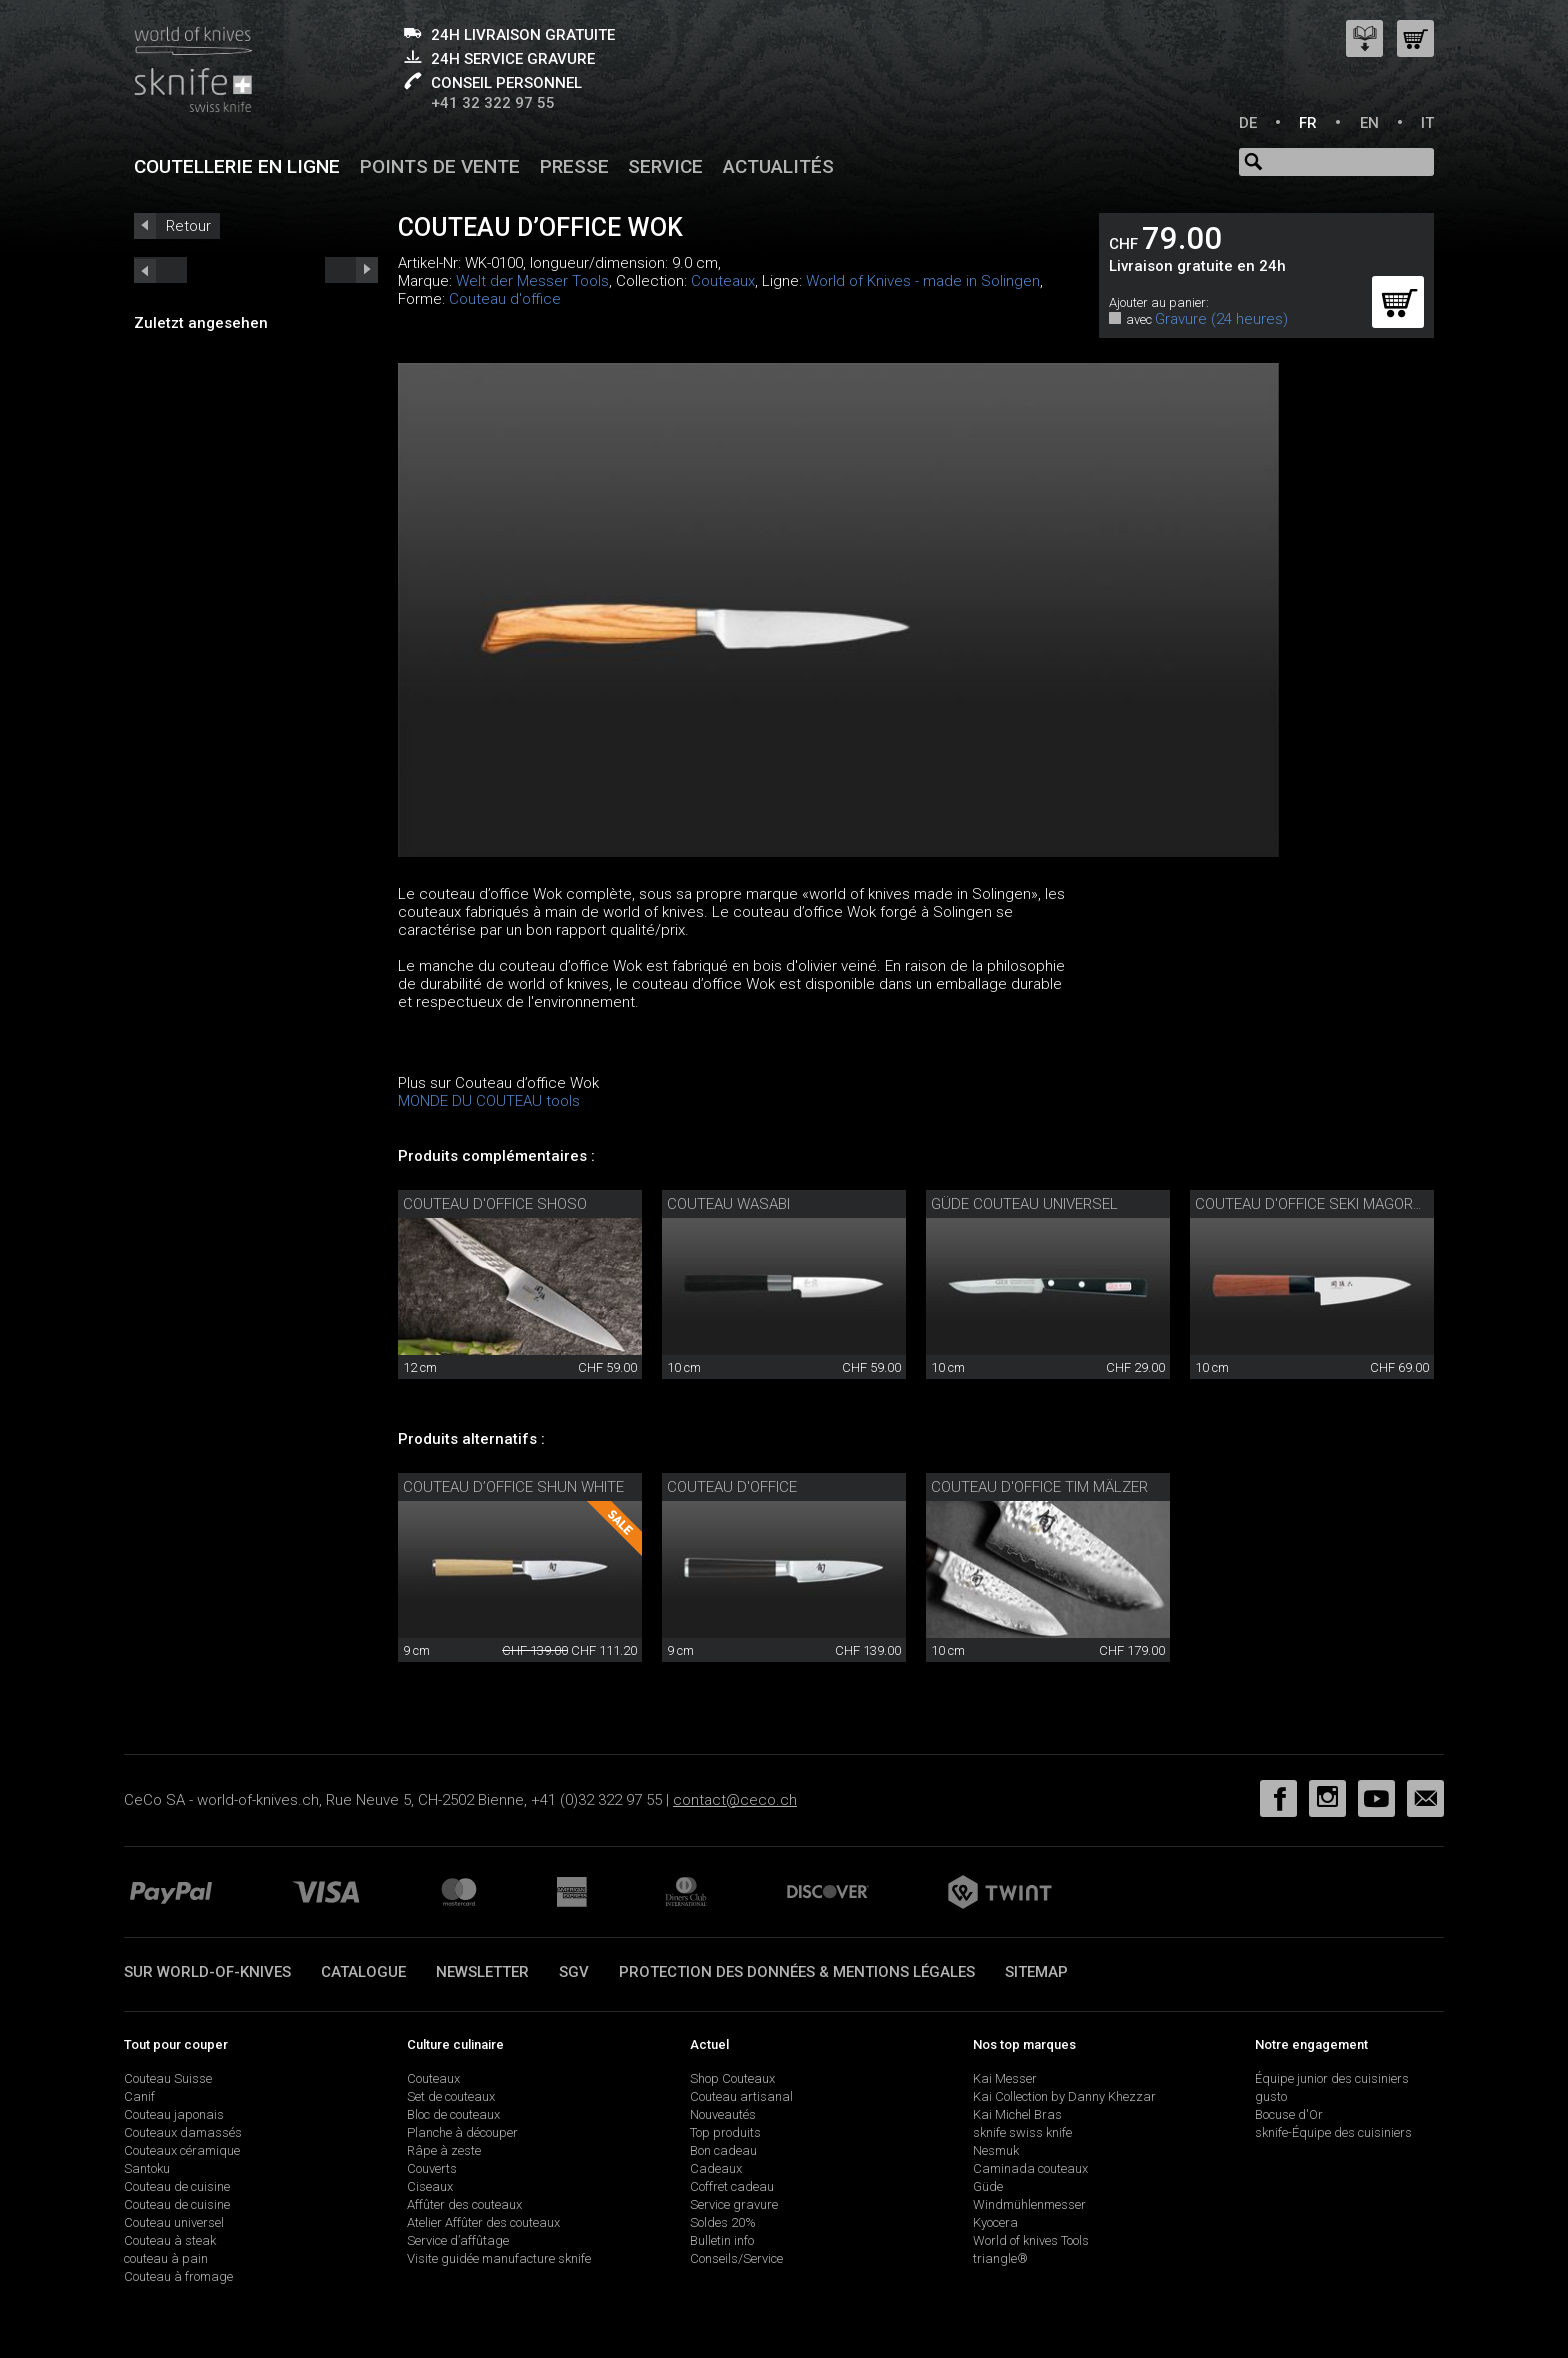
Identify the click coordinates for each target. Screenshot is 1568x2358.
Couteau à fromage (178, 2276)
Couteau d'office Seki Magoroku (1318, 1204)
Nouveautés (723, 2114)
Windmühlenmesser (1029, 2204)
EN (1369, 123)
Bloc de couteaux (453, 2114)
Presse (574, 166)
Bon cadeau (723, 2150)
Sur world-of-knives (207, 1972)
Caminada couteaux (1030, 2168)
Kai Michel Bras (1017, 2114)
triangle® (1000, 2258)
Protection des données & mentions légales (797, 1972)
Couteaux (723, 281)
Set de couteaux (451, 2096)
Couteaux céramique (182, 2150)
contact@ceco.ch (735, 1800)
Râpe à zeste (444, 2150)
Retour (188, 226)
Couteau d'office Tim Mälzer (1039, 1487)
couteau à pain (166, 2258)
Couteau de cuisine (177, 2186)
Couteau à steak (170, 2240)
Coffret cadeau (732, 2186)
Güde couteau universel (1024, 1204)
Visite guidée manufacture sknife (499, 2258)
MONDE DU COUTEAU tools (489, 1101)
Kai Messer (1005, 2078)
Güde (988, 2186)
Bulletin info (722, 2240)
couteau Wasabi (728, 1204)
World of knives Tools (1031, 2240)
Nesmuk (996, 2150)
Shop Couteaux (732, 2078)
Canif (139, 2096)
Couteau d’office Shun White (513, 1487)
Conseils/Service (736, 2258)
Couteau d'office (505, 299)
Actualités (778, 166)
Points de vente (440, 166)
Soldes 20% (723, 2222)
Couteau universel (174, 2222)
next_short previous (160, 270)
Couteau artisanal (741, 2096)
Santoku (147, 2168)
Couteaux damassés (183, 2132)
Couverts (432, 2168)
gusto (1271, 2096)
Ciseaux (430, 2186)
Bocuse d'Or (1289, 2114)
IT (1427, 123)
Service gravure (734, 2204)
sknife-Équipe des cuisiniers (1333, 2132)
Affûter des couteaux (464, 2204)
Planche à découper (462, 2132)
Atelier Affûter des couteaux (483, 2222)
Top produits (725, 2132)
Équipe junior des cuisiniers (1332, 2078)
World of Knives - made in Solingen (923, 281)
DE (1248, 123)
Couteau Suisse (168, 2078)
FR (1308, 123)
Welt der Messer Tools (532, 281)
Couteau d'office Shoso (495, 1204)
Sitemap (1036, 1972)
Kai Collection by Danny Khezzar (1064, 2096)
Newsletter (482, 1972)
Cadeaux (716, 2168)
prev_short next (351, 270)
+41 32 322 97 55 (493, 103)
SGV (574, 1972)
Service (665, 166)
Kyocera (995, 2222)
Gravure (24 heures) (1221, 319)
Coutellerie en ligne (237, 166)
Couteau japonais (174, 2114)
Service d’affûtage (458, 2240)
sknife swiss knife (1022, 2132)
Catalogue (363, 1972)
